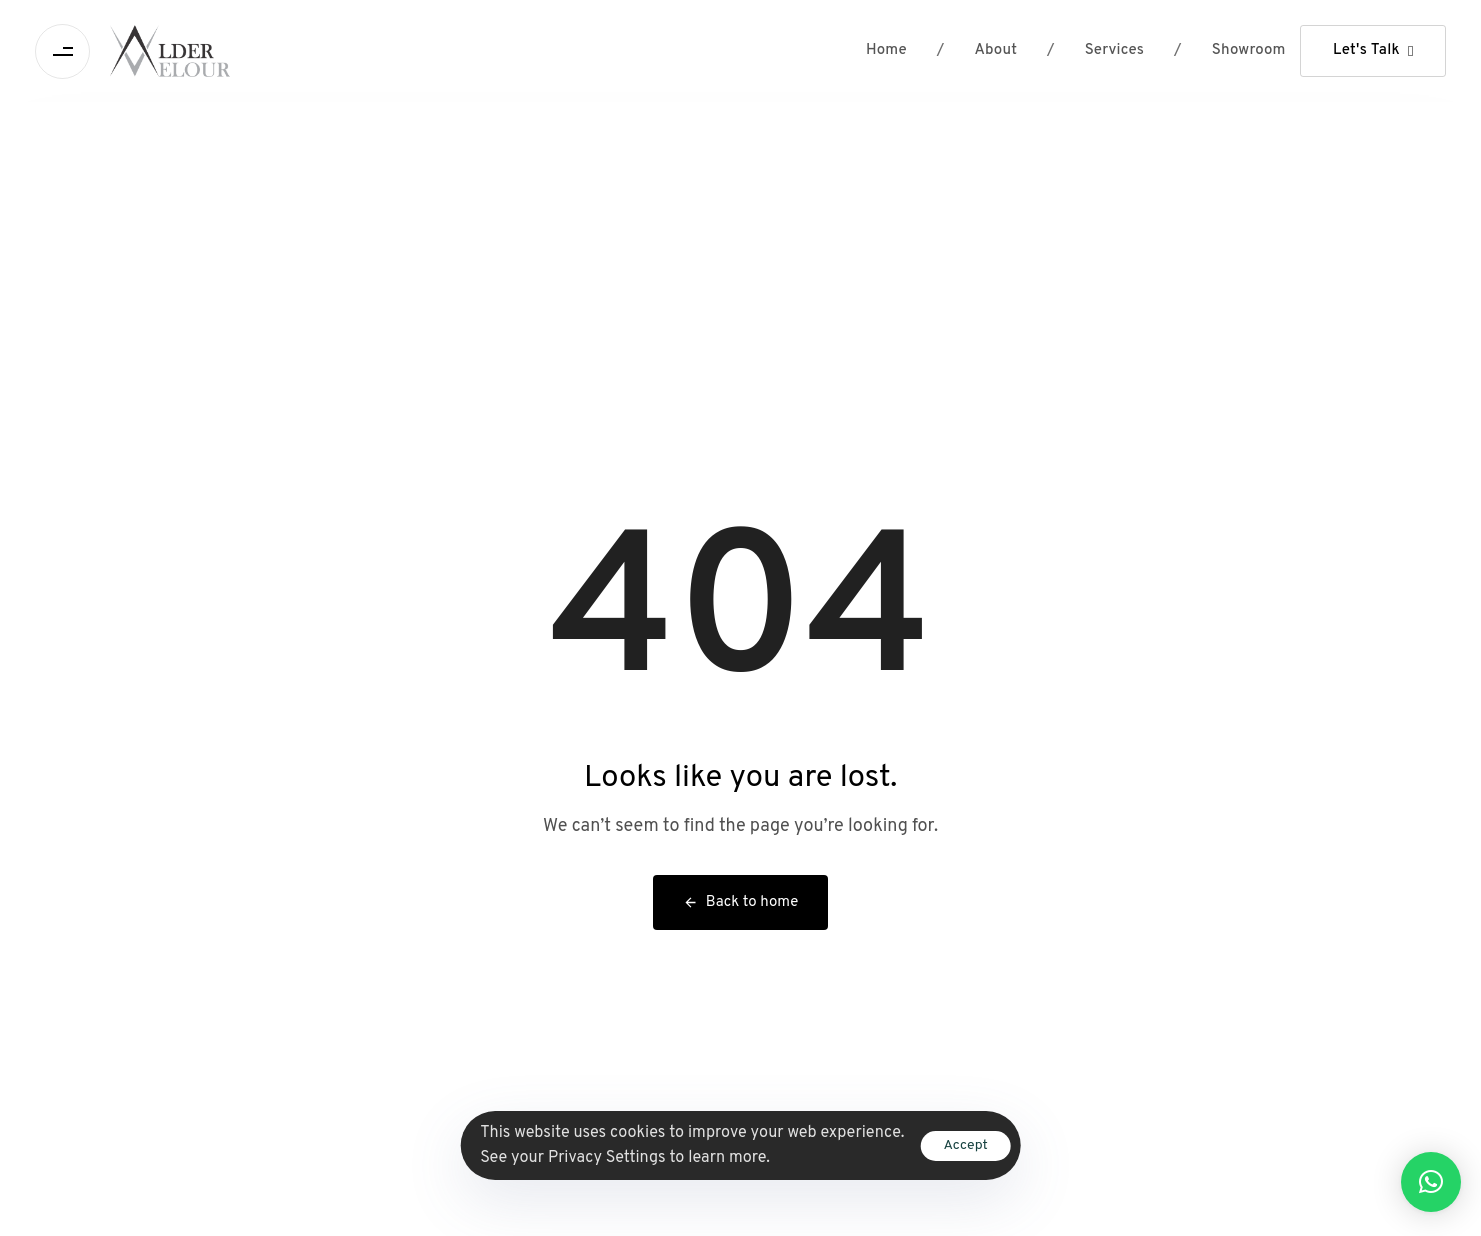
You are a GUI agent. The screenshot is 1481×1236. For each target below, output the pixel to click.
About (977, 51)
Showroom (1229, 51)
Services (1095, 51)
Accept (965, 1145)
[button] (1431, 1182)
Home (886, 50)
